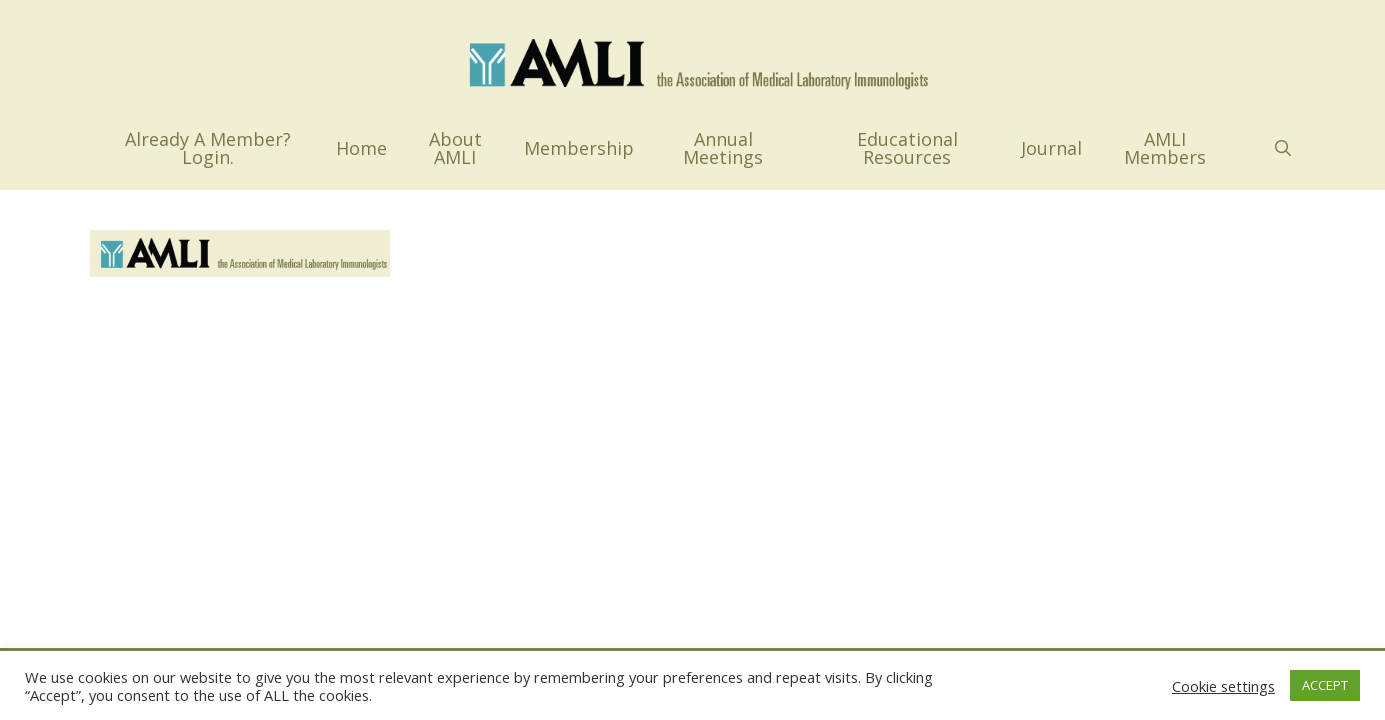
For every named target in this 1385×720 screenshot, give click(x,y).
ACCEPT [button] (1325, 685)
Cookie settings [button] (1223, 686)
